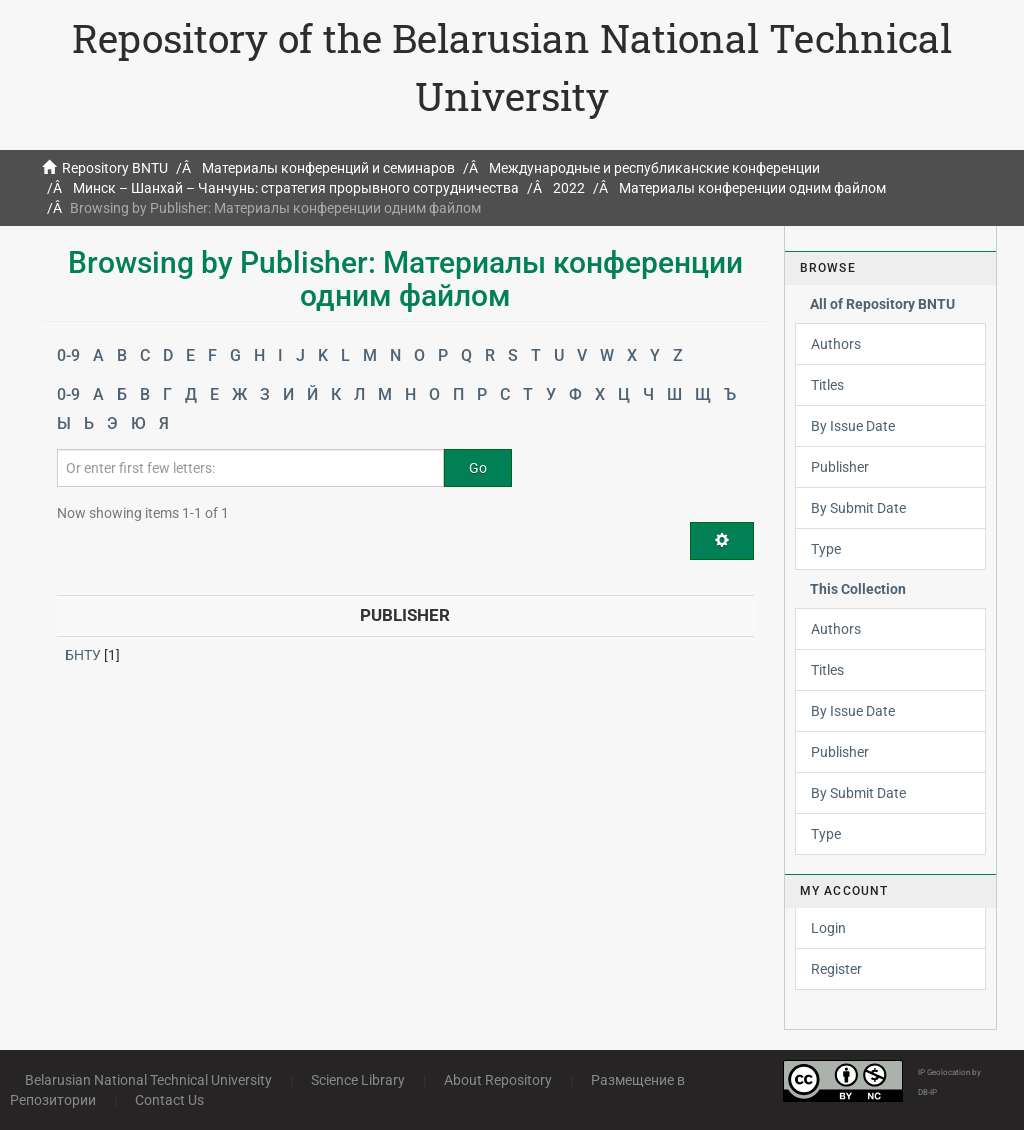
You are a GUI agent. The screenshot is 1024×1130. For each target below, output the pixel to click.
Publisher (840, 467)
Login (828, 928)
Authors (836, 344)
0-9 (68, 355)
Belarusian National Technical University (148, 1080)
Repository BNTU (115, 168)
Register (836, 969)
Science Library (358, 1080)
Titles (827, 385)
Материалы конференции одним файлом (752, 188)
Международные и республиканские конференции (654, 168)
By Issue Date (853, 426)
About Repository (498, 1080)
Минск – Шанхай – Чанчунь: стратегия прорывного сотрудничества (296, 188)
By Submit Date (858, 508)
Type (826, 549)
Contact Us (169, 1100)
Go (478, 468)
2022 (569, 188)
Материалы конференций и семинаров (328, 168)
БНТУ (83, 655)
